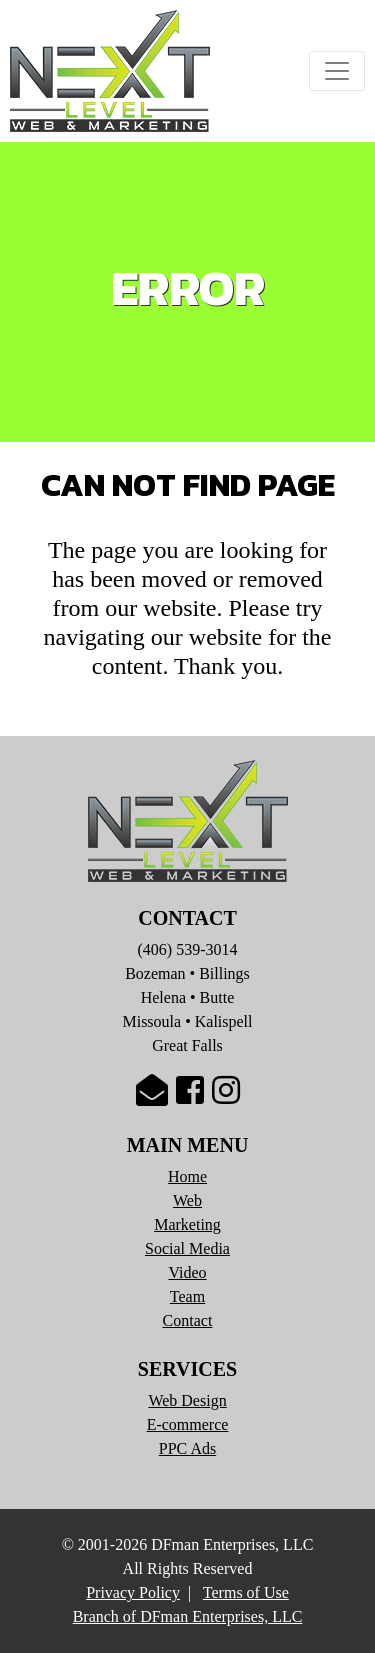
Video (187, 1272)
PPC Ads (187, 1448)
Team (187, 1296)
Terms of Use (246, 1592)
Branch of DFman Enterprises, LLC (188, 1616)
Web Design (187, 1400)
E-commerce (188, 1424)
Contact (188, 1320)
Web (187, 1200)
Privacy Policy (133, 1592)
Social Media (187, 1248)
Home (187, 1176)
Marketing (187, 1224)
